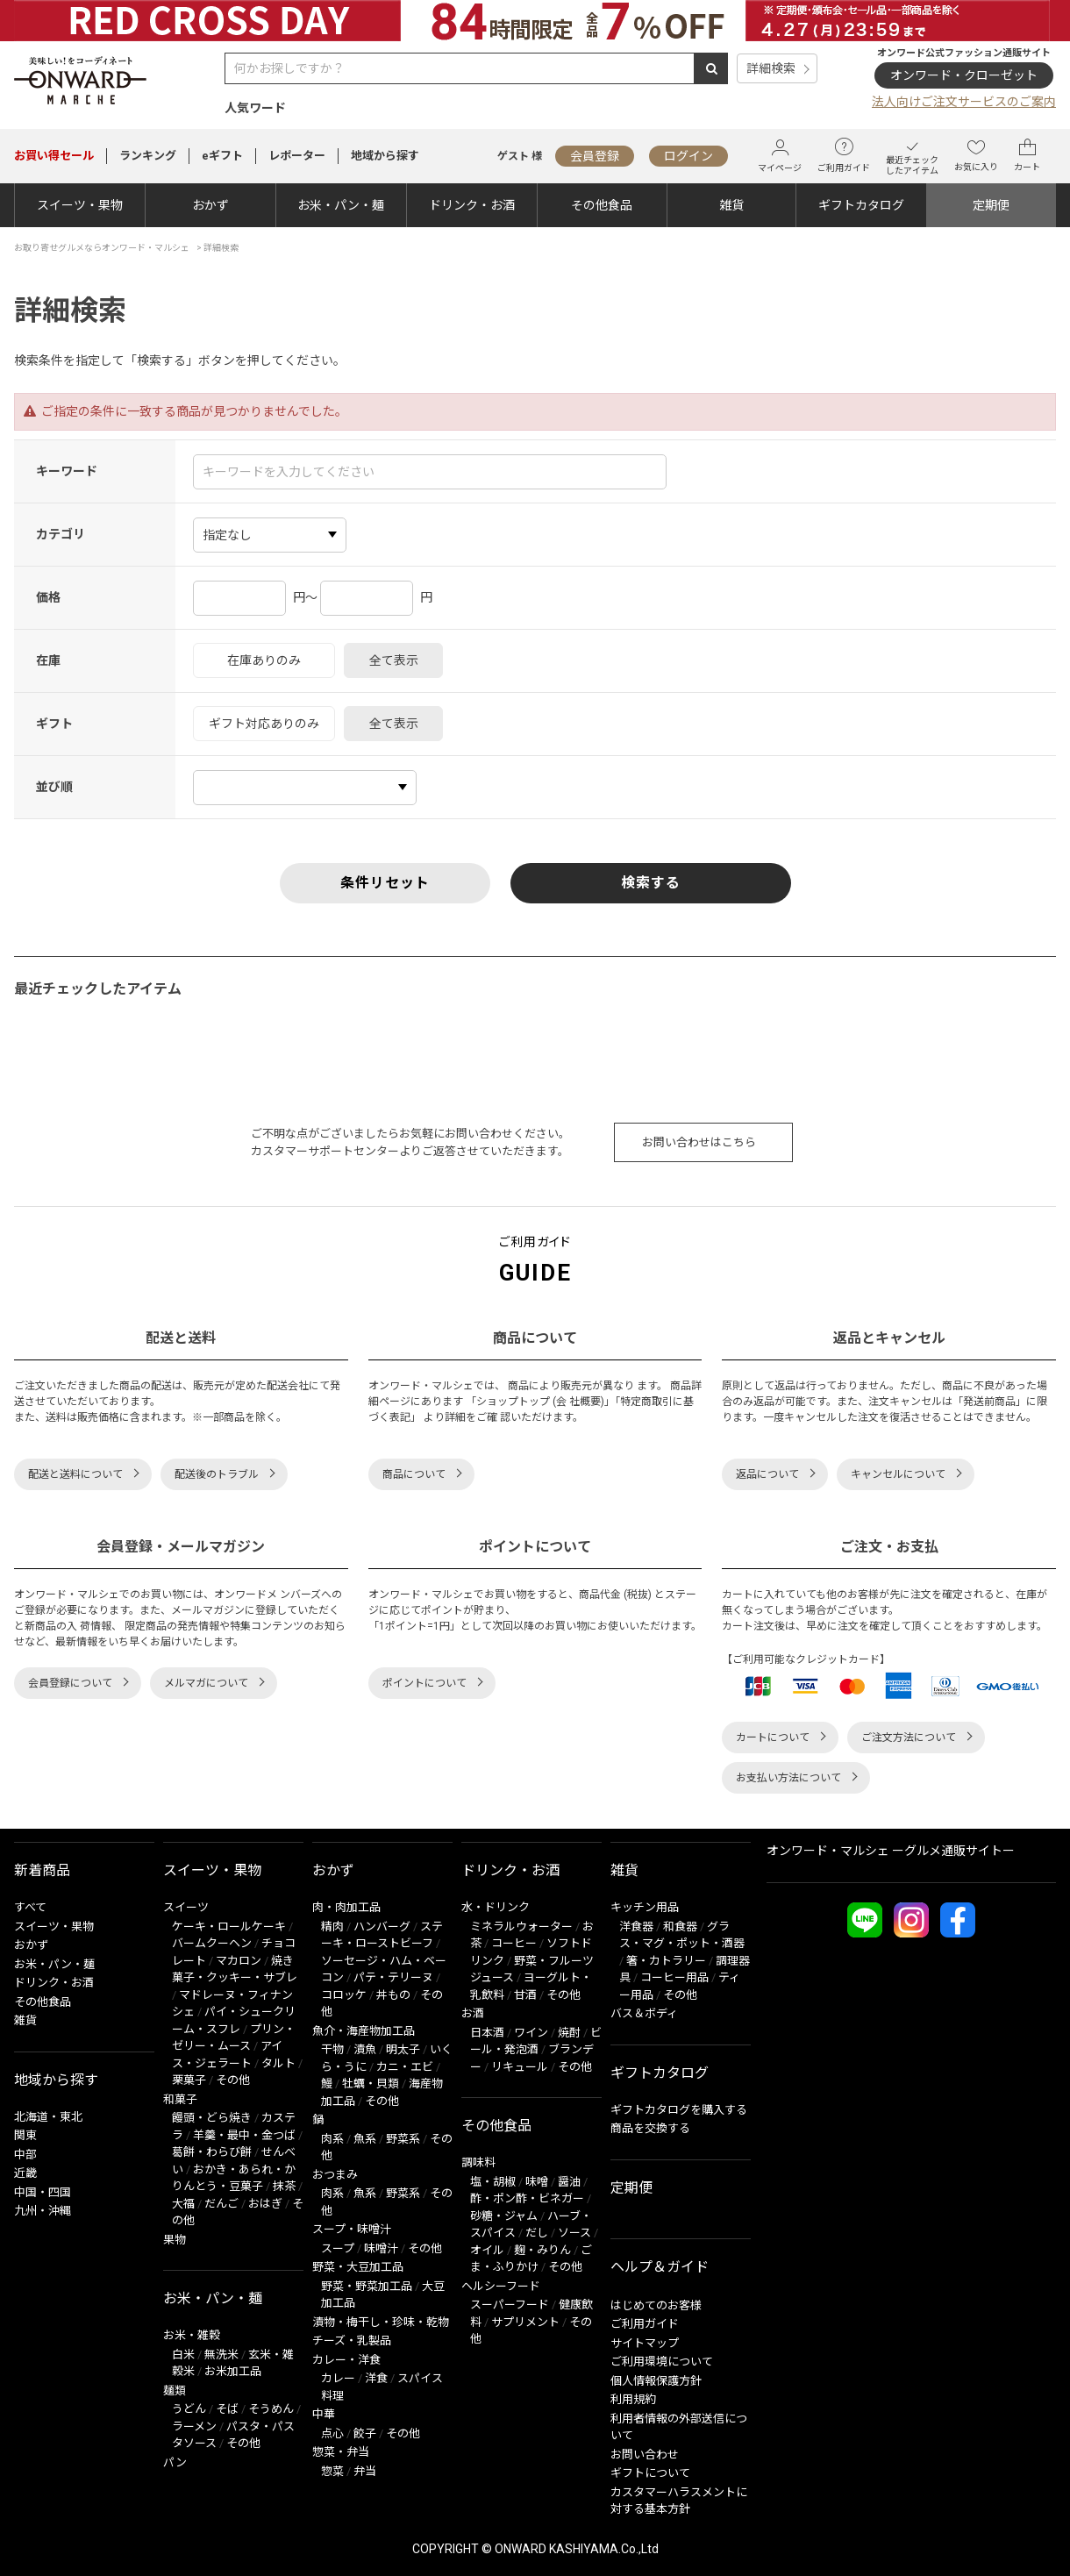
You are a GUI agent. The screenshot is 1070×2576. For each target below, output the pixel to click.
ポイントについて (424, 1683)
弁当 (364, 2471)
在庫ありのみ (264, 660)
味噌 (536, 2181)
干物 (332, 2049)
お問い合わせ (644, 2454)
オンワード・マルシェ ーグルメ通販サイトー (891, 1851)
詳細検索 (770, 68)
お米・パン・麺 (340, 205)
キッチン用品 (644, 1907)
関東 (25, 2135)
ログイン (688, 156)
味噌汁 (381, 2248)
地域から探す (385, 155)
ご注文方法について (908, 1737)
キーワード (66, 471)
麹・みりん (542, 2250)
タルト (278, 2063)
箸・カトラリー (666, 1960)
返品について (767, 1474)
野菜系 (403, 2138)
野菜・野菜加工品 (366, 2286)
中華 (323, 2414)
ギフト (54, 724)
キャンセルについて (898, 1474)
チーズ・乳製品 (351, 2340)
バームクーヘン (212, 1943)
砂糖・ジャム (504, 2216)
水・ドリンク (495, 1907)
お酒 (472, 2013)
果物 (174, 2239)
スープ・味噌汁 (351, 2229)
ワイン (531, 2032)
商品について (414, 1474)
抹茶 (284, 2186)
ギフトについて (650, 2473)
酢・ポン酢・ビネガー (527, 2198)
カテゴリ (60, 534)
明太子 (403, 2049)
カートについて (773, 1737)
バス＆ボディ (644, 2013)
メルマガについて (206, 1683)
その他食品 (601, 205)
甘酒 (525, 1995)
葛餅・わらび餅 (212, 2152)
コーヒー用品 (674, 1977)
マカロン (238, 1960)
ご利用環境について (661, 2361)
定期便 (991, 205)
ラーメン (194, 2426)
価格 (48, 597)
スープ (337, 2248)
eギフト (222, 155)
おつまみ (335, 2174)
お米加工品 (232, 2371)
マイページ (780, 156)
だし (536, 2232)
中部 (25, 2154)
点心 (332, 2433)
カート (1027, 155)
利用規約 (633, 2399)
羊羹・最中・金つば (244, 2135)
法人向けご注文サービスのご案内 (964, 102)
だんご (221, 2203)
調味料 (478, 2162)
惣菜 (332, 2471)
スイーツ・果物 (80, 205)
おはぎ (265, 2203)
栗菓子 (189, 2080)
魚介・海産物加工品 (363, 2030)
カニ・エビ (404, 2066)
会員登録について (70, 1683)
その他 (233, 2080)
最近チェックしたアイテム (912, 155)
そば (227, 2408)
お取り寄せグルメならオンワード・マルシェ (101, 248)
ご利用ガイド (843, 155)
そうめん (271, 2408)
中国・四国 (42, 2192)
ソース (574, 2232)
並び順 (54, 787)
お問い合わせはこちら (699, 1142)
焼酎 (569, 2032)
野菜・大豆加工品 (357, 2266)
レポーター (296, 155)
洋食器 (636, 1926)
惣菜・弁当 (340, 2451)
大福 (183, 2203)
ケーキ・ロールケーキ (229, 1926)
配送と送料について (75, 1474)
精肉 (332, 1926)
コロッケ (344, 1995)
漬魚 (364, 2049)
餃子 (364, 2433)
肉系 (332, 2138)
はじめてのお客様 (656, 2305)
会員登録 (594, 156)
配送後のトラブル (217, 1474)
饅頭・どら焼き (212, 2117)
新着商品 (42, 1870)
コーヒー (514, 1943)
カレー (338, 2378)
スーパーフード (509, 2304)
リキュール (519, 2066)
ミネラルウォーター (521, 1926)
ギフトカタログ (861, 205)
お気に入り (976, 155)
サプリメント (525, 2322)
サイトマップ (644, 2343)
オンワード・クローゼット (964, 75)
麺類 (174, 2390)
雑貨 (731, 205)
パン (175, 2462)
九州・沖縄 (42, 2210)
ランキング (147, 155)
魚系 (364, 2138)
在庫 (48, 660)
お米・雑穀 (191, 2335)
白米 (183, 2354)
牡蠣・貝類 (370, 2083)
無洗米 (221, 2354)
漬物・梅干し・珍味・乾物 (380, 2322)
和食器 (680, 1926)
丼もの (393, 1995)
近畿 (25, 2173)
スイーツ (186, 1907)
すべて (30, 1907)
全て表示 (393, 660)
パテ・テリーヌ (393, 1977)
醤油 (569, 2181)
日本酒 (487, 2032)
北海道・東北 (48, 2116)
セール (54, 155)
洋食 (376, 2378)
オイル (487, 2250)
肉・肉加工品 (346, 1907)
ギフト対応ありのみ (264, 724)
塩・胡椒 (493, 2181)
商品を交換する (650, 2128)
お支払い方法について (788, 1778)
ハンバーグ (381, 1926)
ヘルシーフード (500, 2286)
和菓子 (180, 2099)
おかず (210, 205)
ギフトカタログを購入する (678, 2109)
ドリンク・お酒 (472, 205)
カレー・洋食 (346, 2359)
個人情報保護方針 (656, 2380)
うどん (189, 2408)
